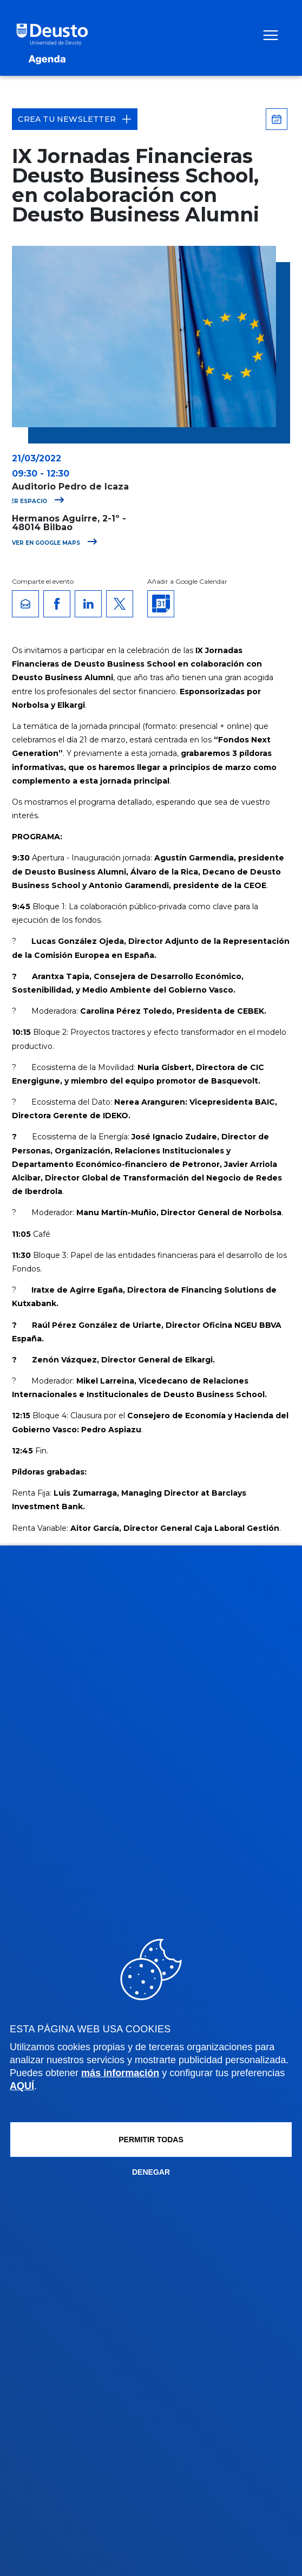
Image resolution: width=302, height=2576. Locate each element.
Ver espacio (35, 501)
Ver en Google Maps (54, 542)
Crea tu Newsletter (75, 119)
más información (120, 2073)
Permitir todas (151, 2139)
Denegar (151, 2172)
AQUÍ (22, 2086)
